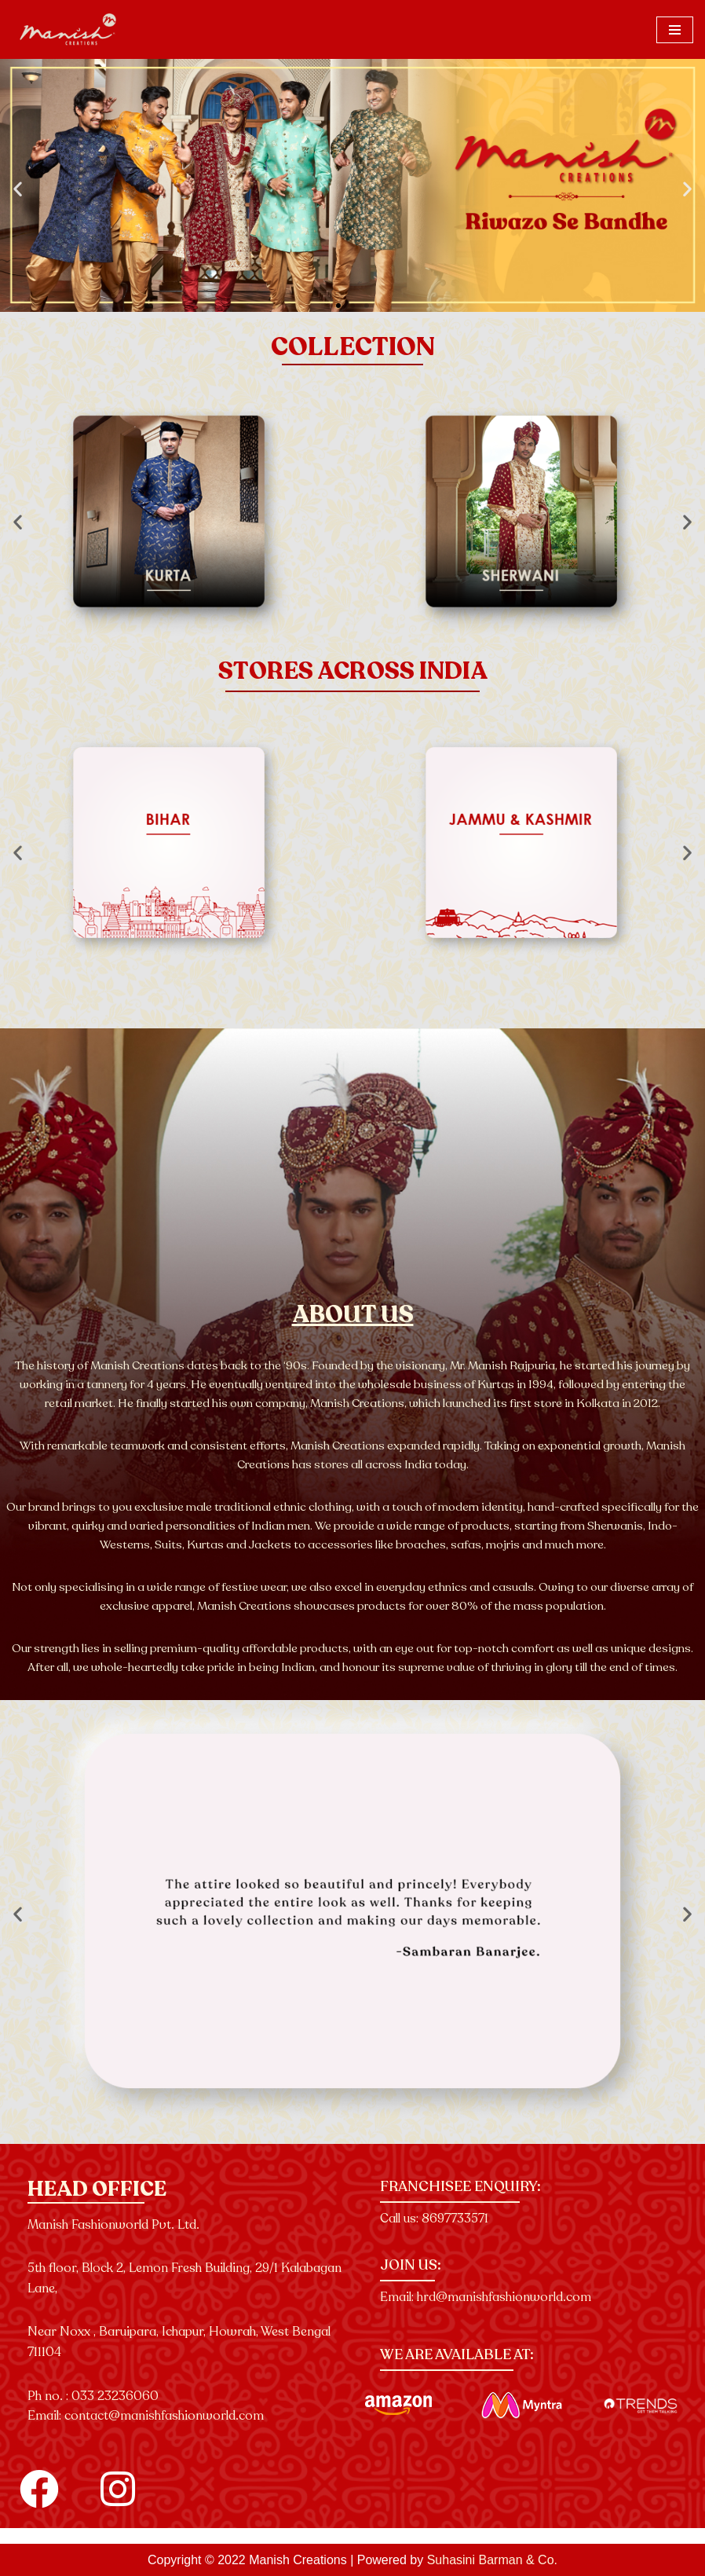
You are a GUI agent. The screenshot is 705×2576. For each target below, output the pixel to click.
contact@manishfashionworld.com (164, 2415)
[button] (17, 189)
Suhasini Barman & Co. (492, 2560)
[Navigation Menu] (674, 29)
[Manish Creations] (69, 29)
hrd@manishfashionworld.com (504, 2297)
